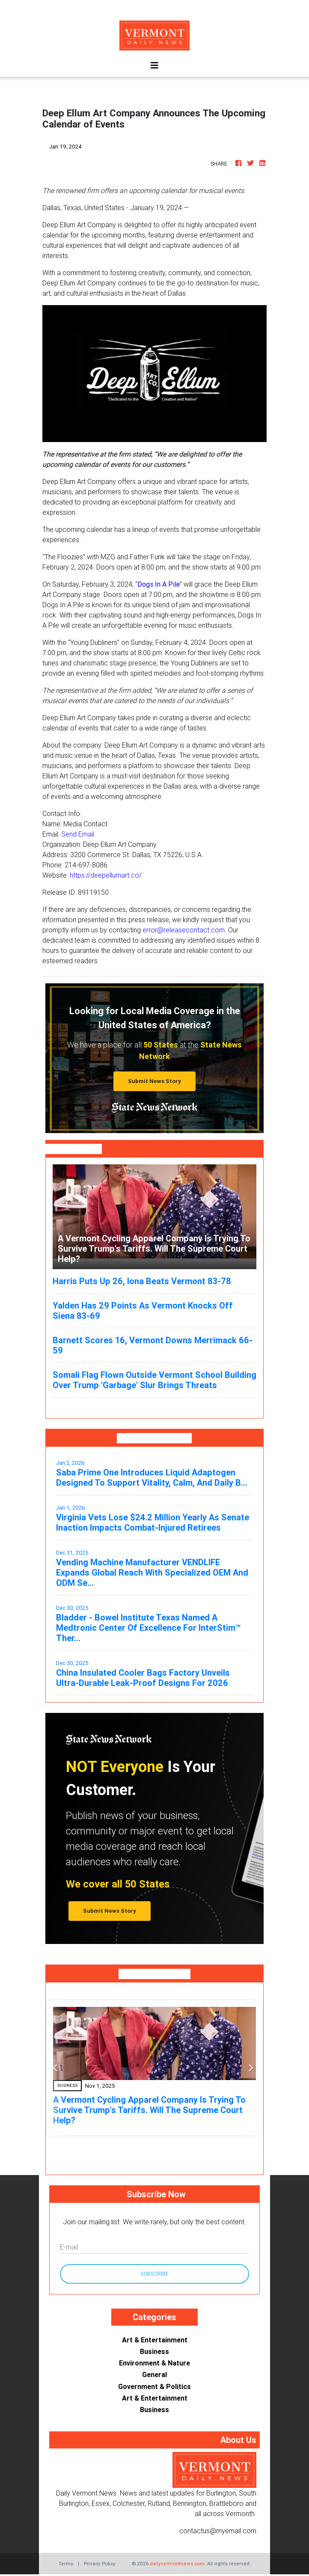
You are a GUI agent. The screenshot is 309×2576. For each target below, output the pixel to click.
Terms (66, 2563)
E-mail (69, 2247)
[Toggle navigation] (154, 65)
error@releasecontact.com (184, 930)
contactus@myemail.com (217, 2530)
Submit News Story (154, 1081)
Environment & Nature (154, 2363)
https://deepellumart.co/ (106, 875)
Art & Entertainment (154, 2340)
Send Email (77, 834)
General (154, 2374)
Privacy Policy (100, 2563)
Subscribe (154, 2273)
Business (154, 2351)
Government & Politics (154, 2386)
